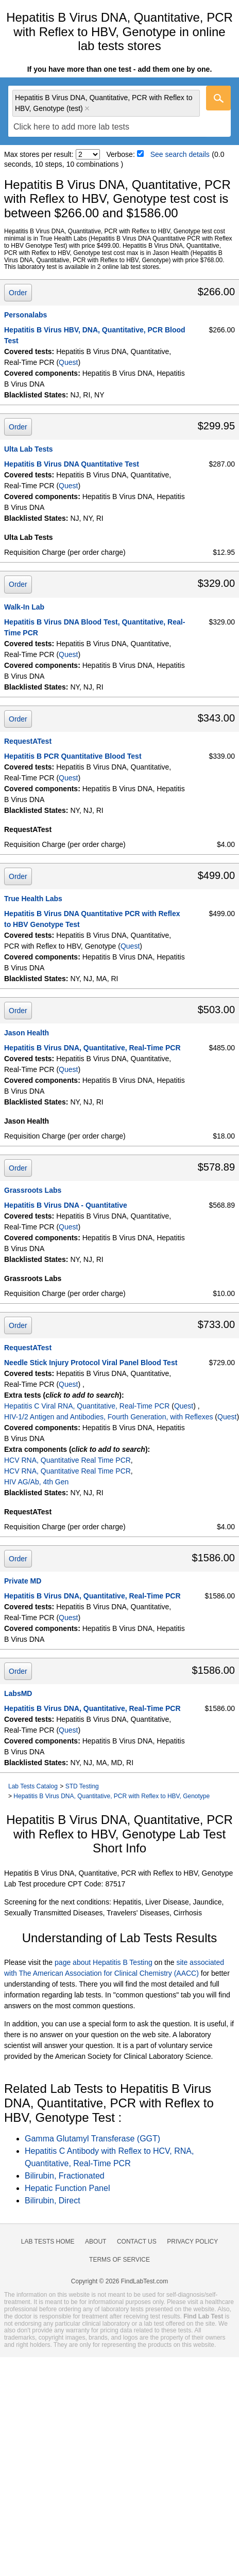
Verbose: (121, 154)
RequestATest (28, 741)
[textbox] (71, 127)
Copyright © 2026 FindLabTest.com (119, 2281)
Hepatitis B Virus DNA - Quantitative (65, 1205)
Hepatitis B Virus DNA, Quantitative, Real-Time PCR (92, 1048)
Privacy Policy (192, 2241)
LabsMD (18, 1693)
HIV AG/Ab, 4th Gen (36, 1482)
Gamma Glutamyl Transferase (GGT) (92, 2138)
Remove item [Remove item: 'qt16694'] (87, 108)
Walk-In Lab (24, 607)
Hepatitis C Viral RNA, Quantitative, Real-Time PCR (86, 1406)
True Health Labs (33, 898)
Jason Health (26, 1033)
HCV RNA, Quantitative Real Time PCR (67, 1460)
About (95, 2241)
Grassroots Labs (32, 1190)
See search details (180, 154)
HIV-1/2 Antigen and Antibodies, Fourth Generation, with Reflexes (108, 1417)
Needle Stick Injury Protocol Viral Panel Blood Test (90, 1362)
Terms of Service (119, 2259)
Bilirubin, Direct (52, 2200)
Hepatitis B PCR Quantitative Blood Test (73, 756)
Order (18, 293)
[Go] (218, 98)
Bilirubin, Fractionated (65, 2175)
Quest (68, 362)
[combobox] (119, 111)
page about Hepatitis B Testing (103, 1962)
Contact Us (137, 2241)
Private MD (22, 1581)
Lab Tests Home (48, 2241)
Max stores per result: (39, 154)
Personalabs (25, 315)
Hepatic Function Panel (67, 2188)
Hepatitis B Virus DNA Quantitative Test (71, 464)
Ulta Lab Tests (28, 449)
